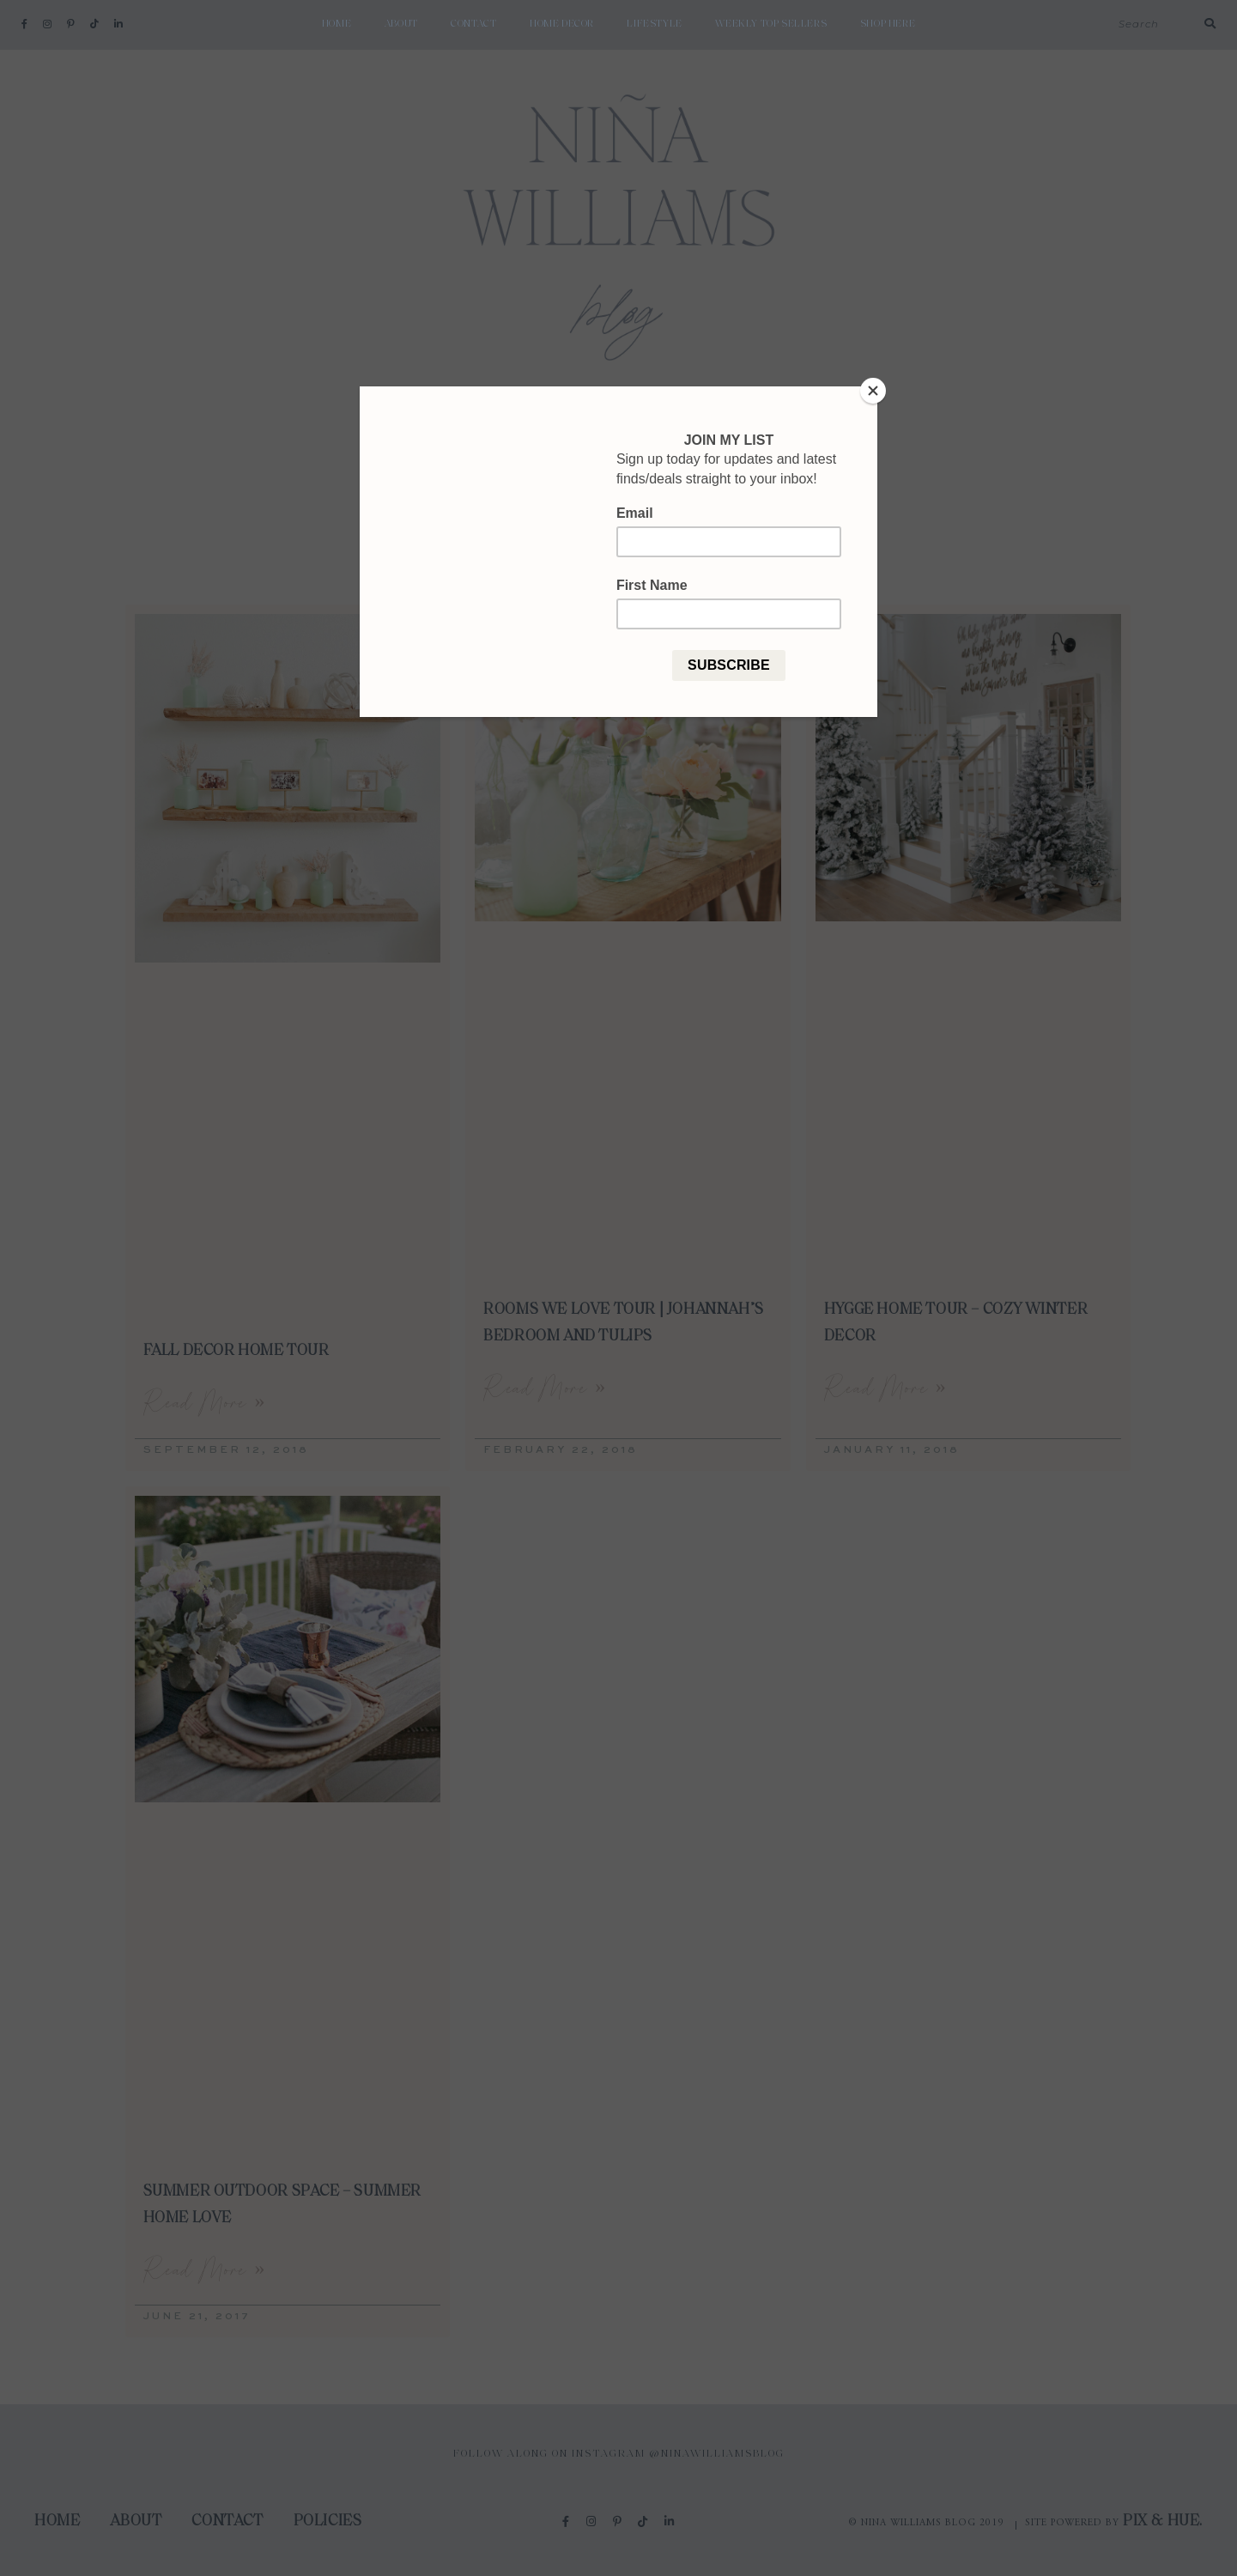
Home (336, 24)
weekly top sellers (771, 24)
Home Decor (562, 24)
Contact (473, 24)
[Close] (873, 391)
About (401, 24)
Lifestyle (654, 24)
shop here (887, 24)
